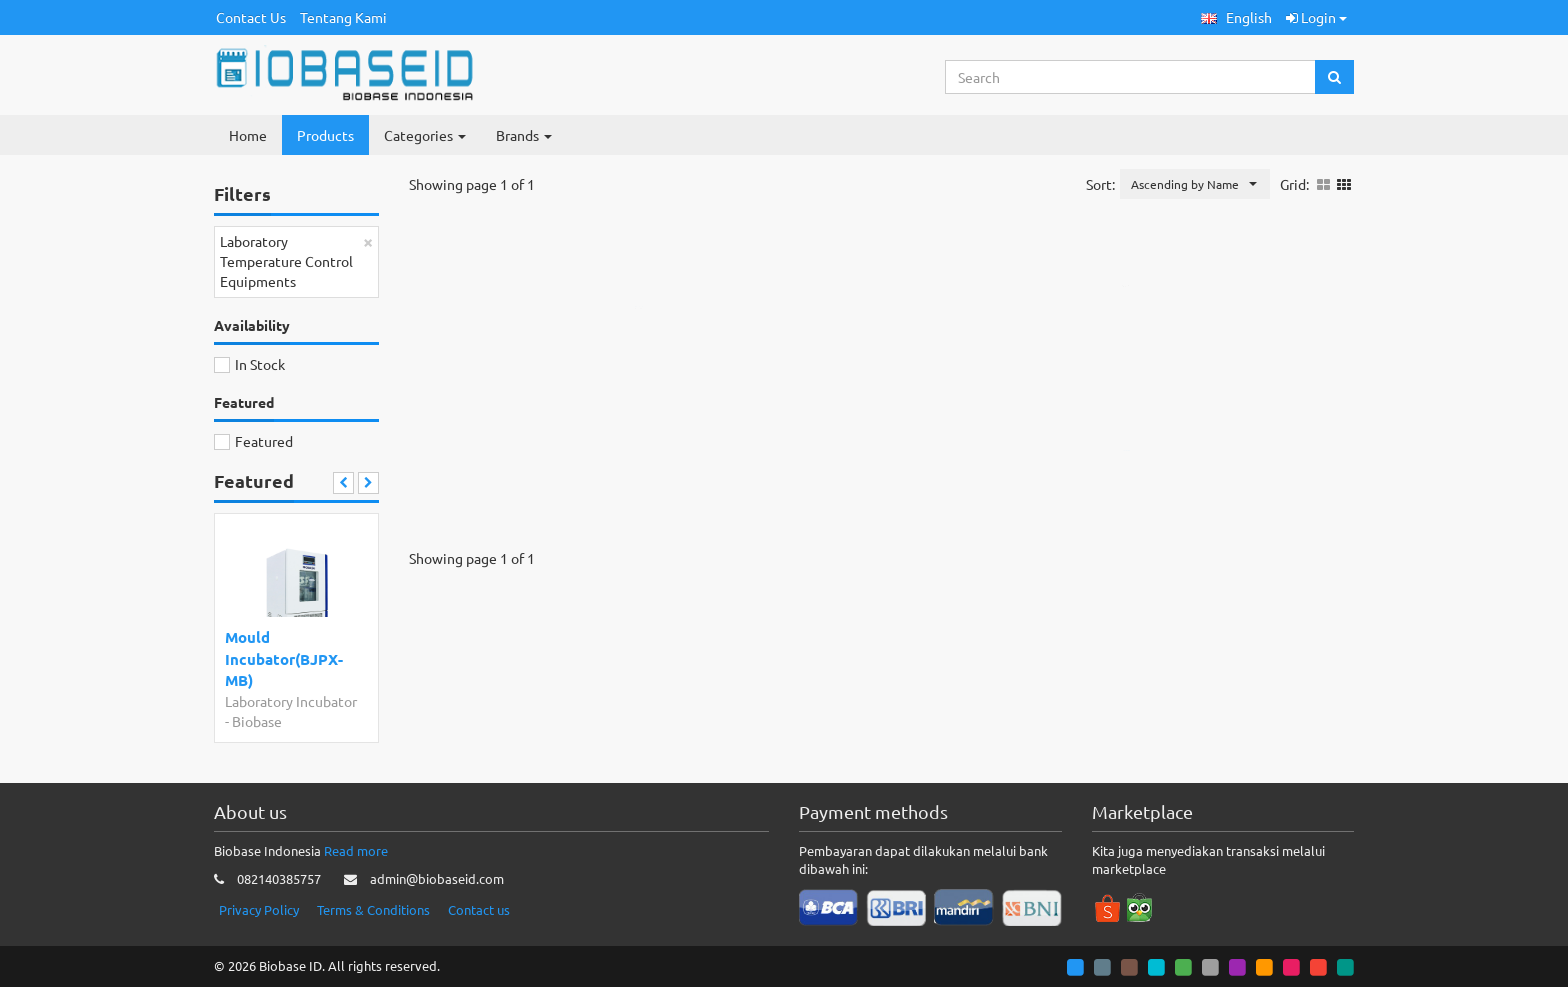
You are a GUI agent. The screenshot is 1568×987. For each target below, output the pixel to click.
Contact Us (251, 17)
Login (1316, 17)
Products (325, 135)
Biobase (257, 721)
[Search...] (1131, 77)
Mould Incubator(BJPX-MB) (284, 658)
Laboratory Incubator (291, 701)
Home (248, 135)
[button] (1236, 17)
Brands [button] (524, 135)
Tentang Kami (343, 17)
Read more (356, 850)
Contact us (479, 909)
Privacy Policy (259, 909)
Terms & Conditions (373, 909)
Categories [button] (425, 135)
